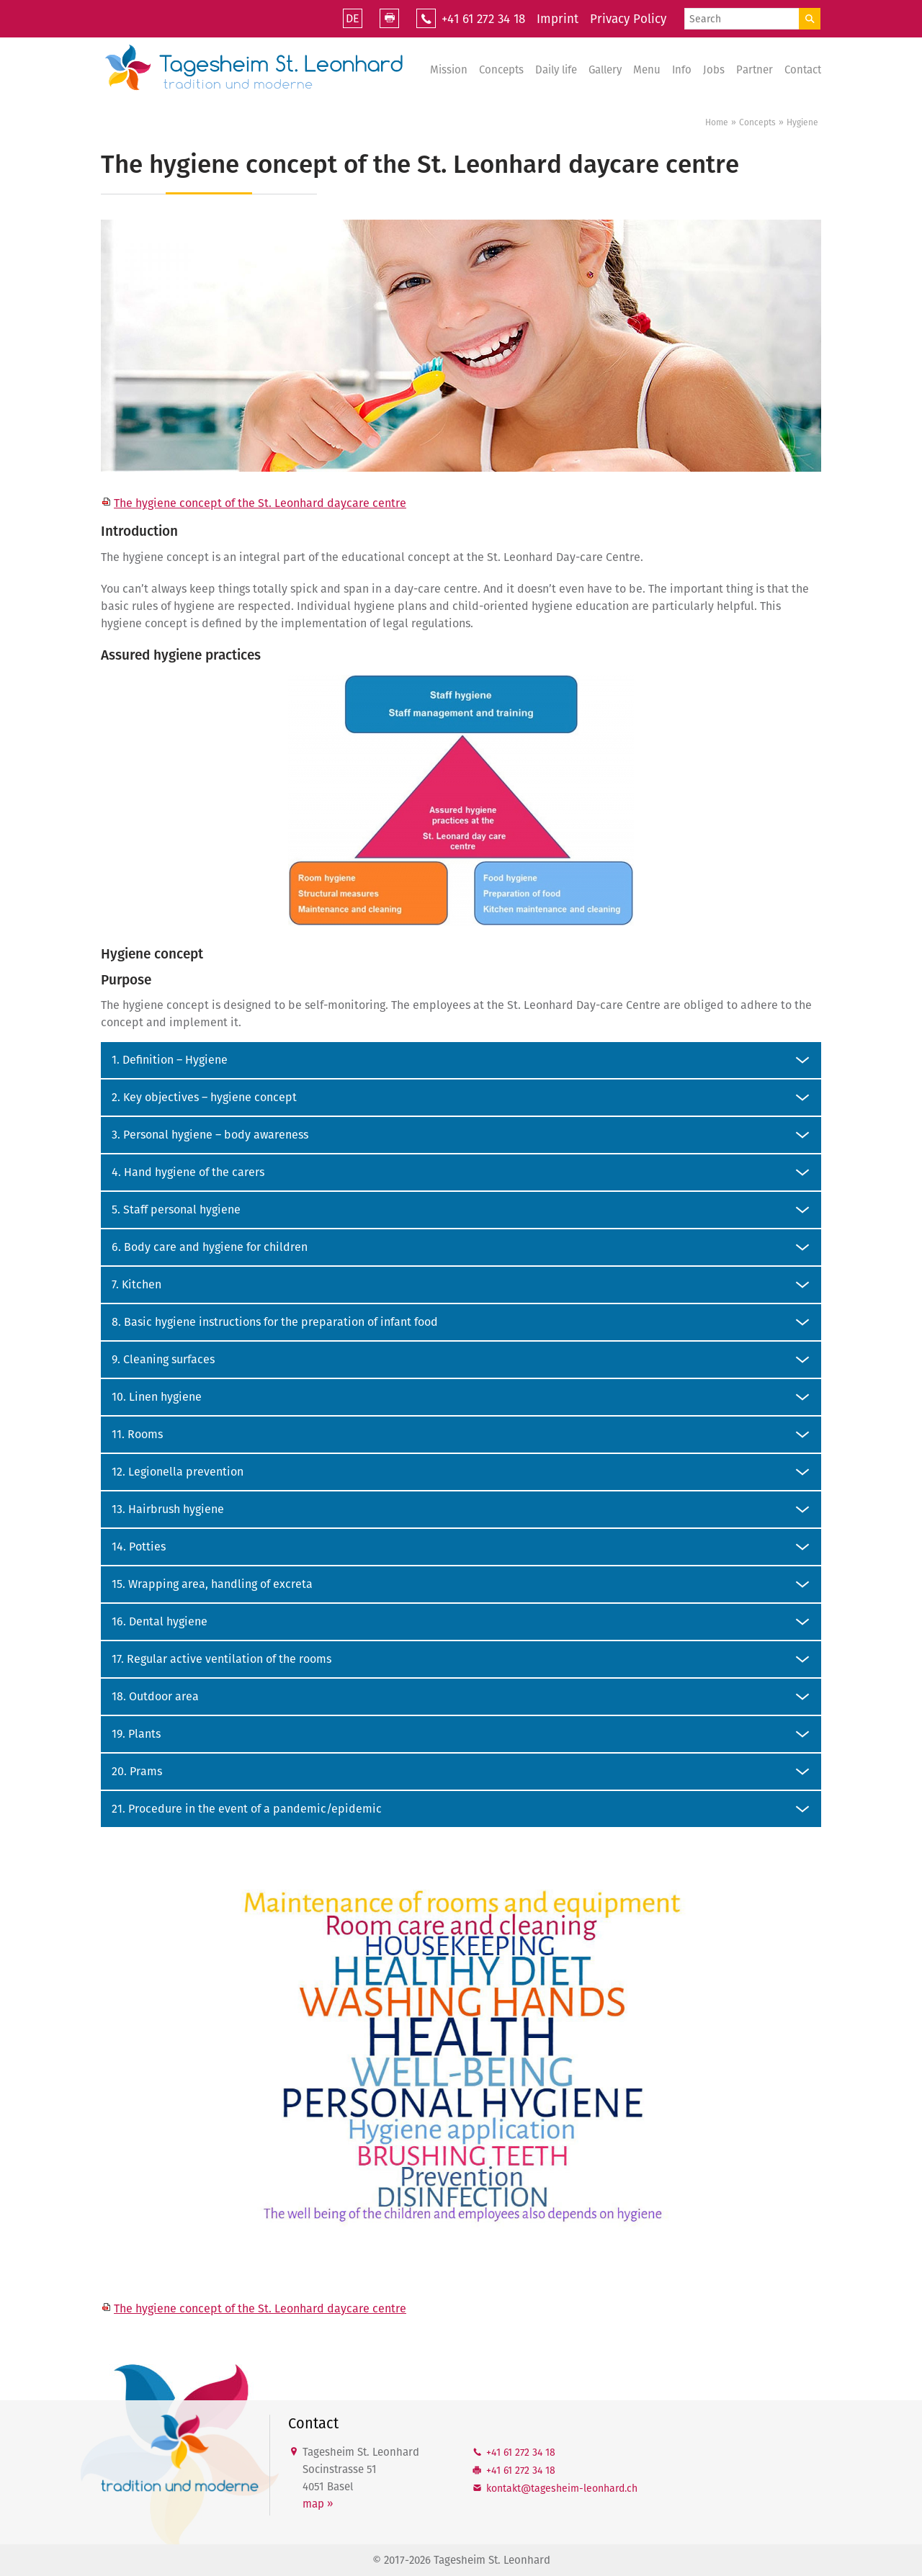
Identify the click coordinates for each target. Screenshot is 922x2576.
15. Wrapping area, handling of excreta (212, 1584)
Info (682, 69)
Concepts (501, 69)
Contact (802, 69)
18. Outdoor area (155, 1696)
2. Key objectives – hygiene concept (204, 1097)
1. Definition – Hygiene (170, 1060)
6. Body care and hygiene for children (210, 1247)
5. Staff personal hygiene (176, 1209)
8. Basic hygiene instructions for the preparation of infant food (275, 1322)
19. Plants (136, 1734)
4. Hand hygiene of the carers (188, 1172)
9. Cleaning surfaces (163, 1359)
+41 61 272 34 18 (483, 19)
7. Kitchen (136, 1284)
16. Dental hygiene (159, 1621)
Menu (647, 69)
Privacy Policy (628, 19)
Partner (754, 69)
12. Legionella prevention (177, 1471)
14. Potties (139, 1546)
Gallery (605, 69)
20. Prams (137, 1771)
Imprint (557, 19)
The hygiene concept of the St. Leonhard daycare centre (260, 503)
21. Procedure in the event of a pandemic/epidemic (247, 1809)
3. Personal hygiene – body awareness (210, 1134)
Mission (448, 69)
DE (352, 18)
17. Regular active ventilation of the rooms (221, 1659)
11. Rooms (137, 1434)
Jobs (714, 69)
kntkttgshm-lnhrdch (561, 2488)
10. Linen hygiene (157, 1397)
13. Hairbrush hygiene (168, 1509)
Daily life (556, 69)
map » (318, 2504)
